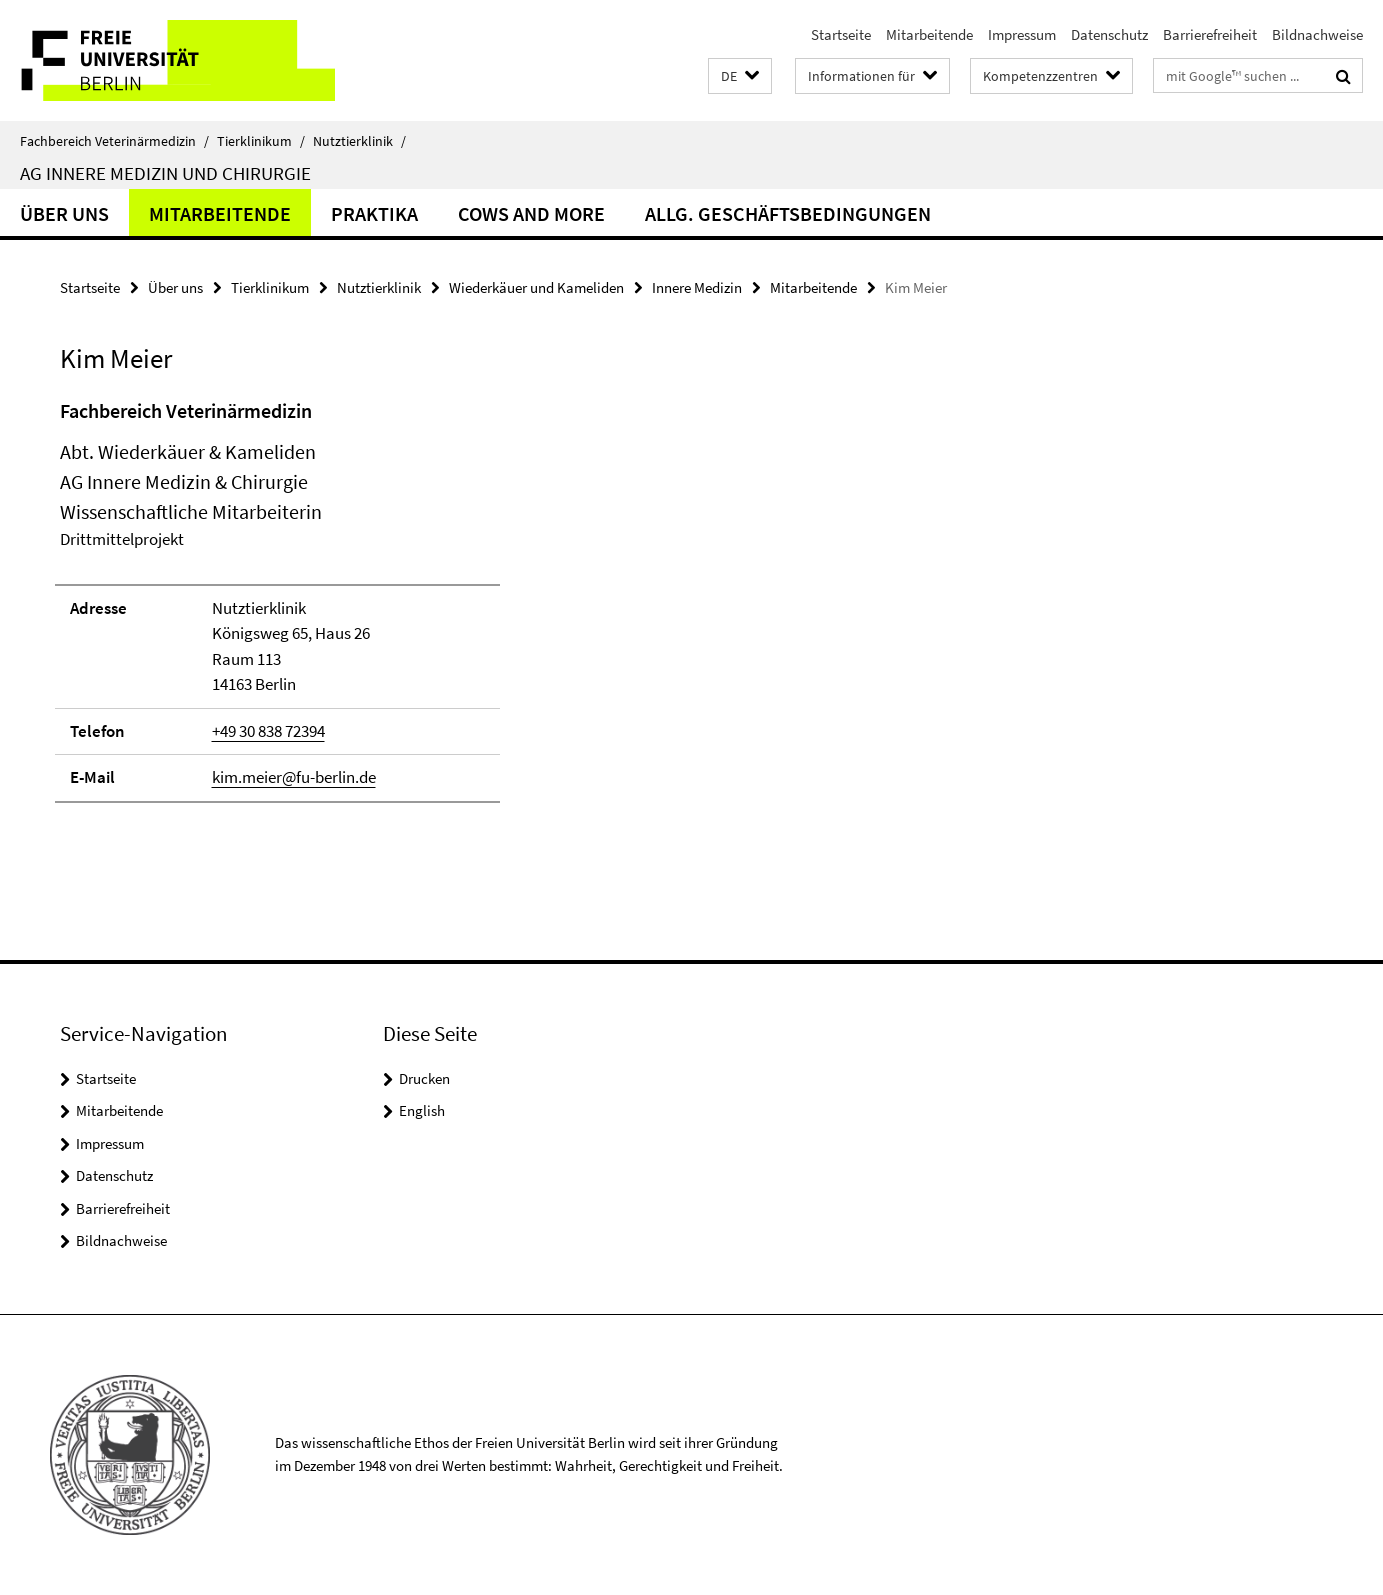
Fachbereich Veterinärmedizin (114, 141)
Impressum (1022, 34)
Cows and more (531, 213)
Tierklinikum (261, 141)
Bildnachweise (1317, 34)
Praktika (374, 213)
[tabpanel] (422, 609)
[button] (740, 76)
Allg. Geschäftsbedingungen (788, 213)
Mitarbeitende (929, 34)
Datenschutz (1109, 34)
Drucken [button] (424, 1078)
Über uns (64, 213)
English (422, 1110)
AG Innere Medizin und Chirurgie (165, 173)
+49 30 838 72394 (268, 731)
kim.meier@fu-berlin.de (294, 777)
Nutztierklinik (359, 141)
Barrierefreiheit (1210, 34)
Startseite (841, 34)
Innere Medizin (697, 287)
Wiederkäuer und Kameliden (536, 287)
